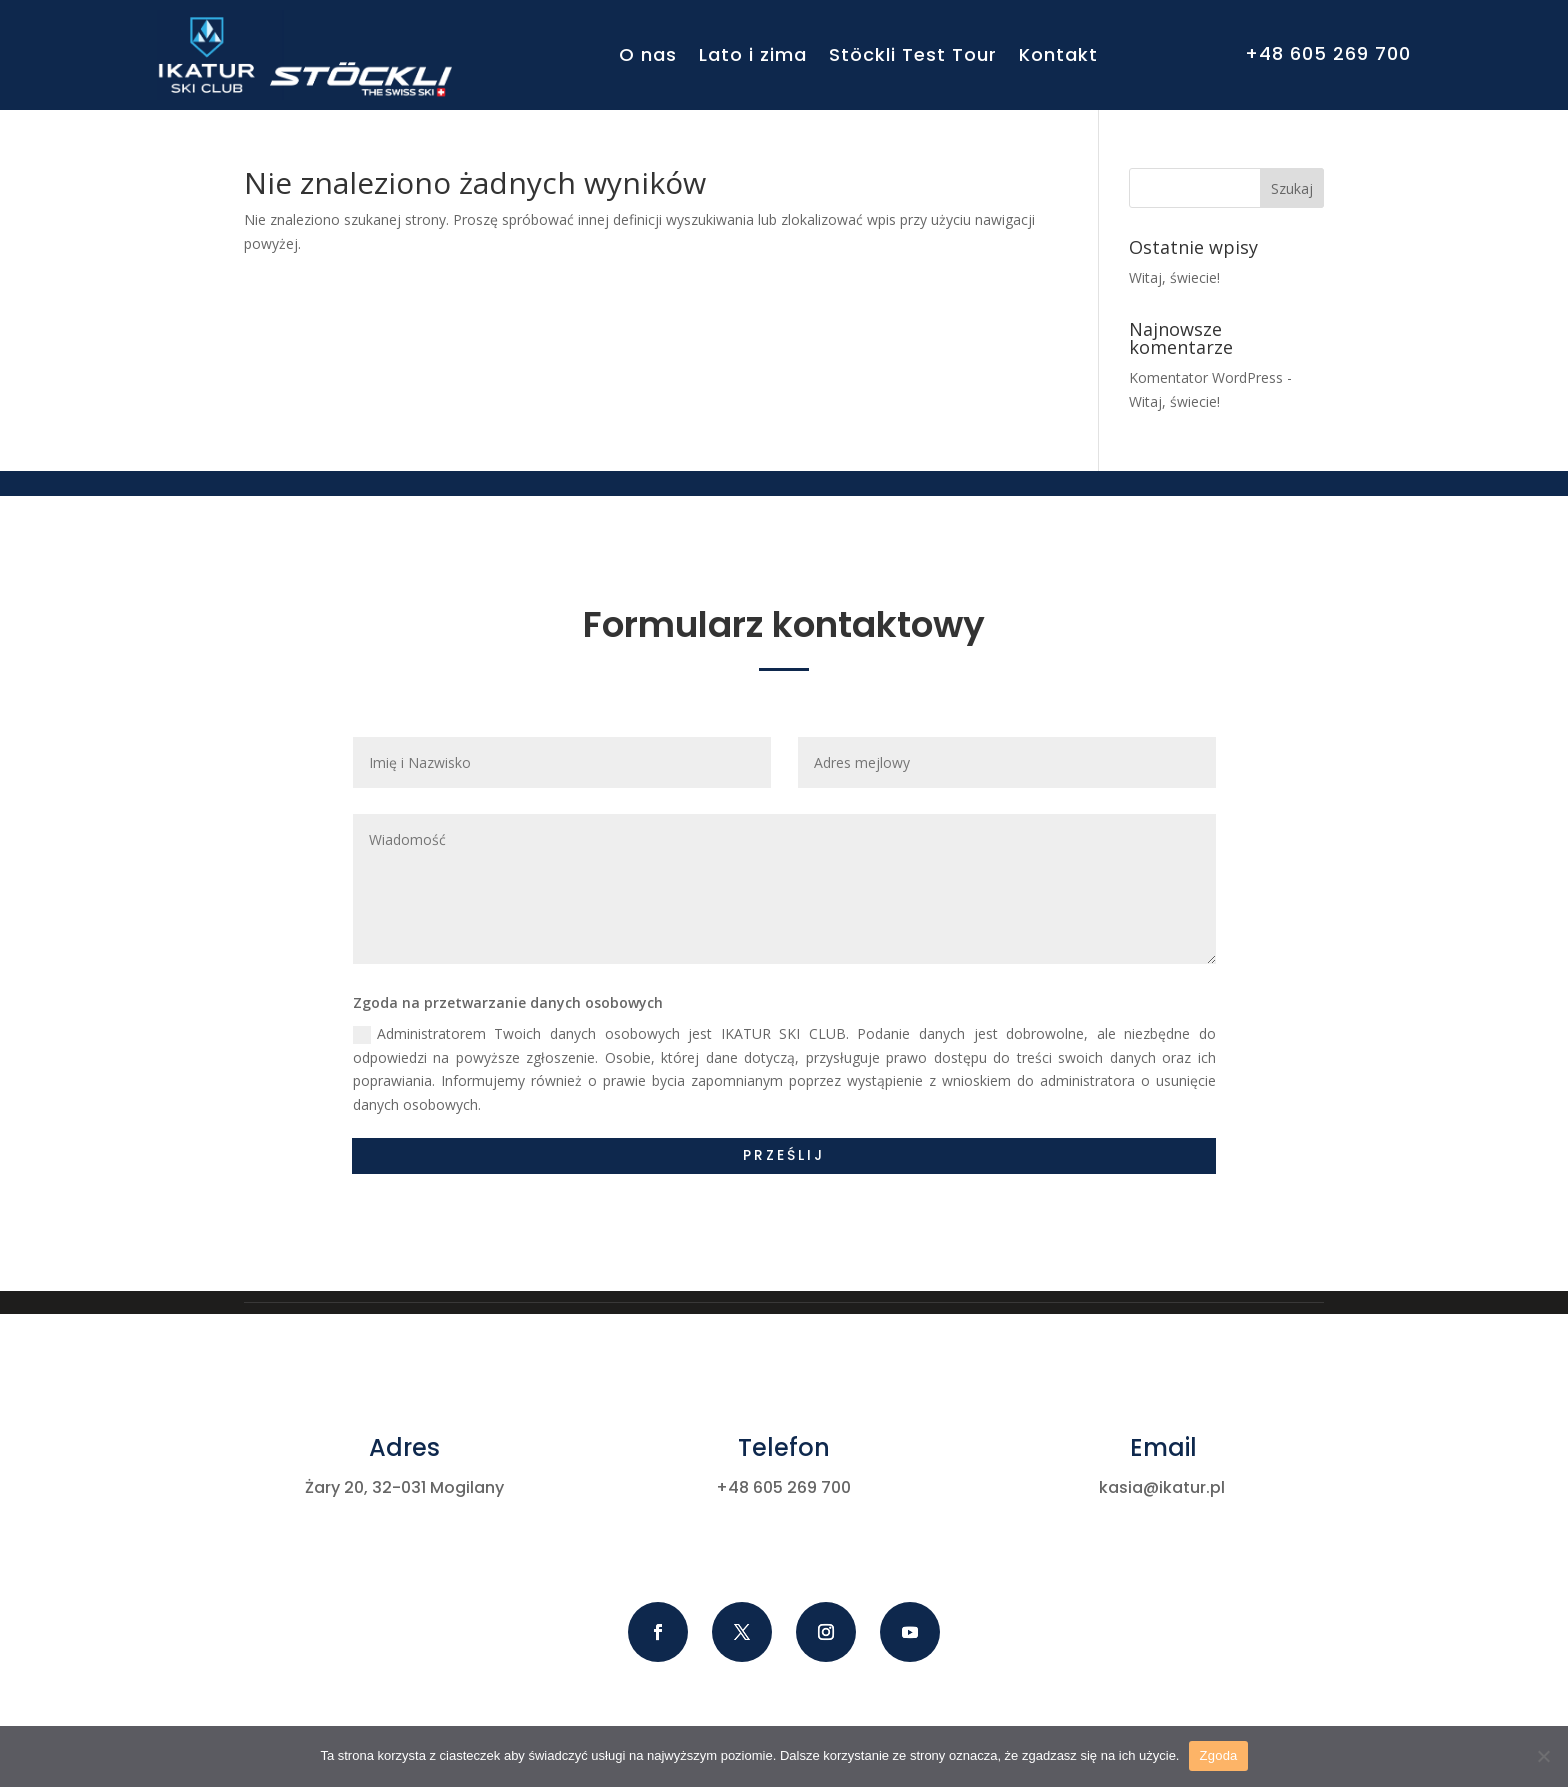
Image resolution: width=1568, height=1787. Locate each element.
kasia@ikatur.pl (1162, 1487)
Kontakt (1058, 54)
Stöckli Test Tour (913, 54)
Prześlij (784, 1155)
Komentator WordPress (1206, 377)
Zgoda (1218, 1755)
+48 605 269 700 (1328, 53)
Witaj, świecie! (1174, 277)
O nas (648, 54)
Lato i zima (753, 54)
